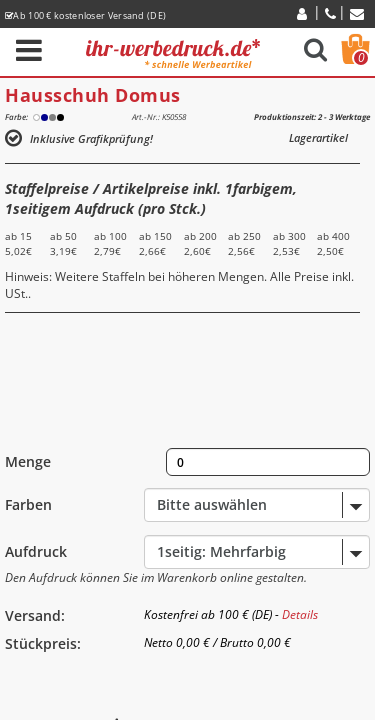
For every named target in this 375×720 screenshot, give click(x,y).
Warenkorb (361, 58)
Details (300, 614)
